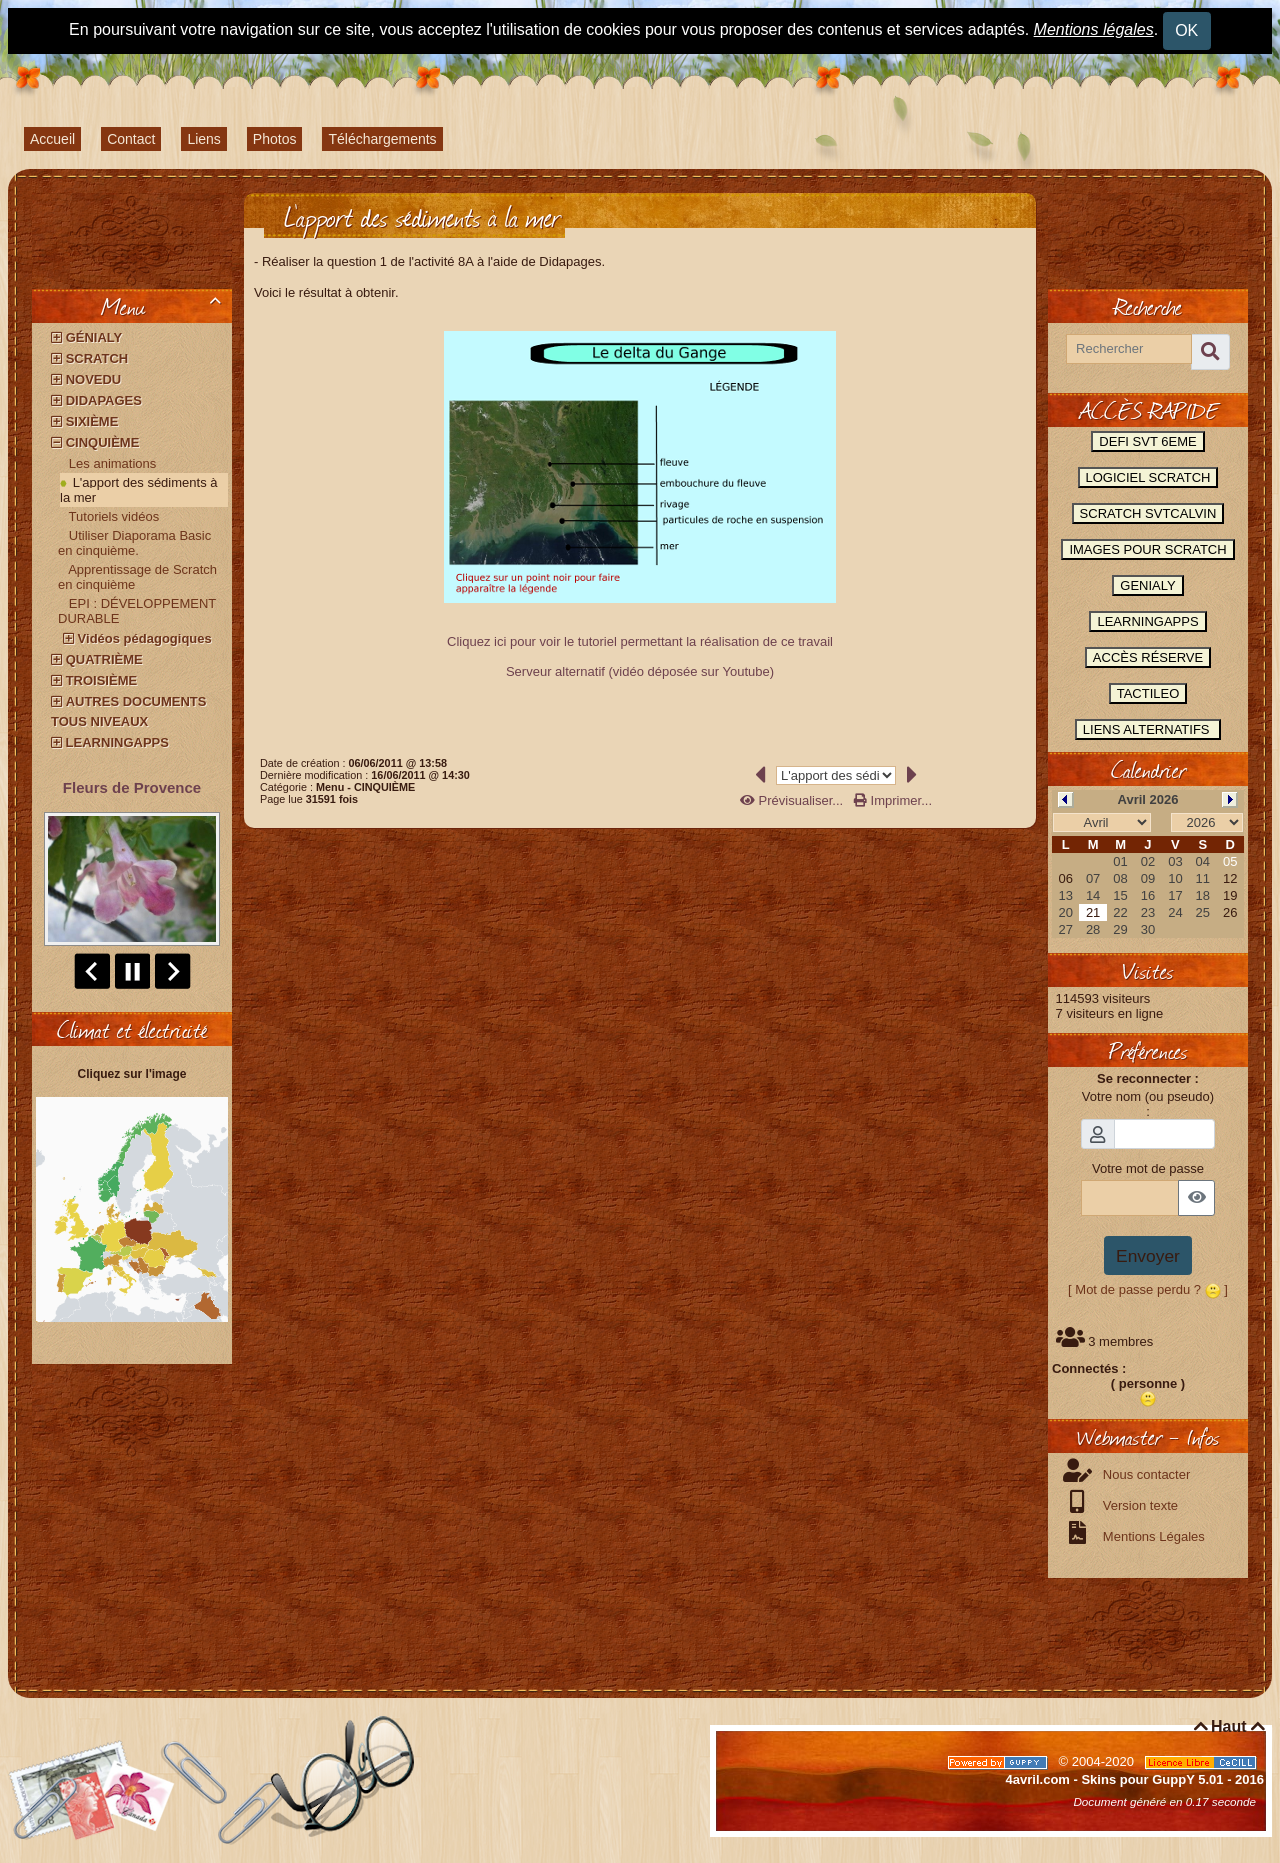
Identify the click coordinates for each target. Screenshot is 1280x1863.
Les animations (112, 463)
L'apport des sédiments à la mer (138, 490)
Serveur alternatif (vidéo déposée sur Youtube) (640, 671)
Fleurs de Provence (132, 787)
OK (1186, 30)
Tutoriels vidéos (114, 516)
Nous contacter (1144, 1474)
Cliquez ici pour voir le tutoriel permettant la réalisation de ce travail (640, 641)
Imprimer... (893, 800)
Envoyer (1148, 1256)
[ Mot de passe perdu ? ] (1148, 1289)
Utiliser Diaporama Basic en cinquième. (134, 543)
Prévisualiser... (793, 800)
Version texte (1138, 1505)
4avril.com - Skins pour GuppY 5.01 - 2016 (1135, 1779)
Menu (164, 306)
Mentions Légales (1152, 1536)
